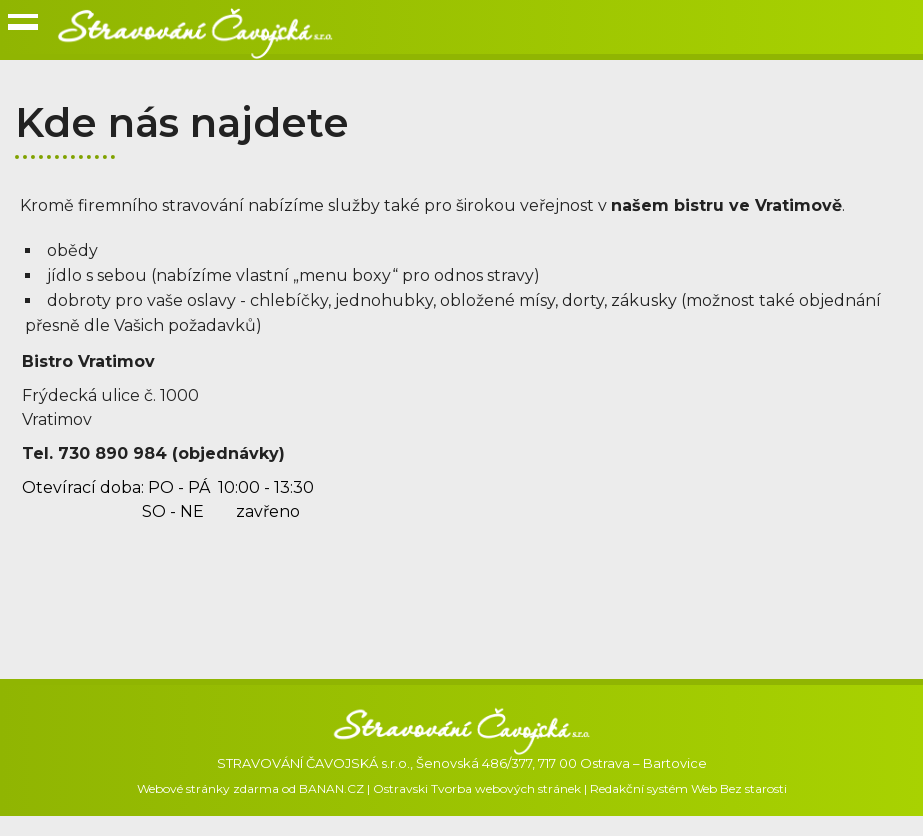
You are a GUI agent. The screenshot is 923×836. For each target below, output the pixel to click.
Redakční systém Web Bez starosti (688, 788)
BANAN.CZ (331, 788)
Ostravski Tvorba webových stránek (477, 788)
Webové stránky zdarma (208, 788)
